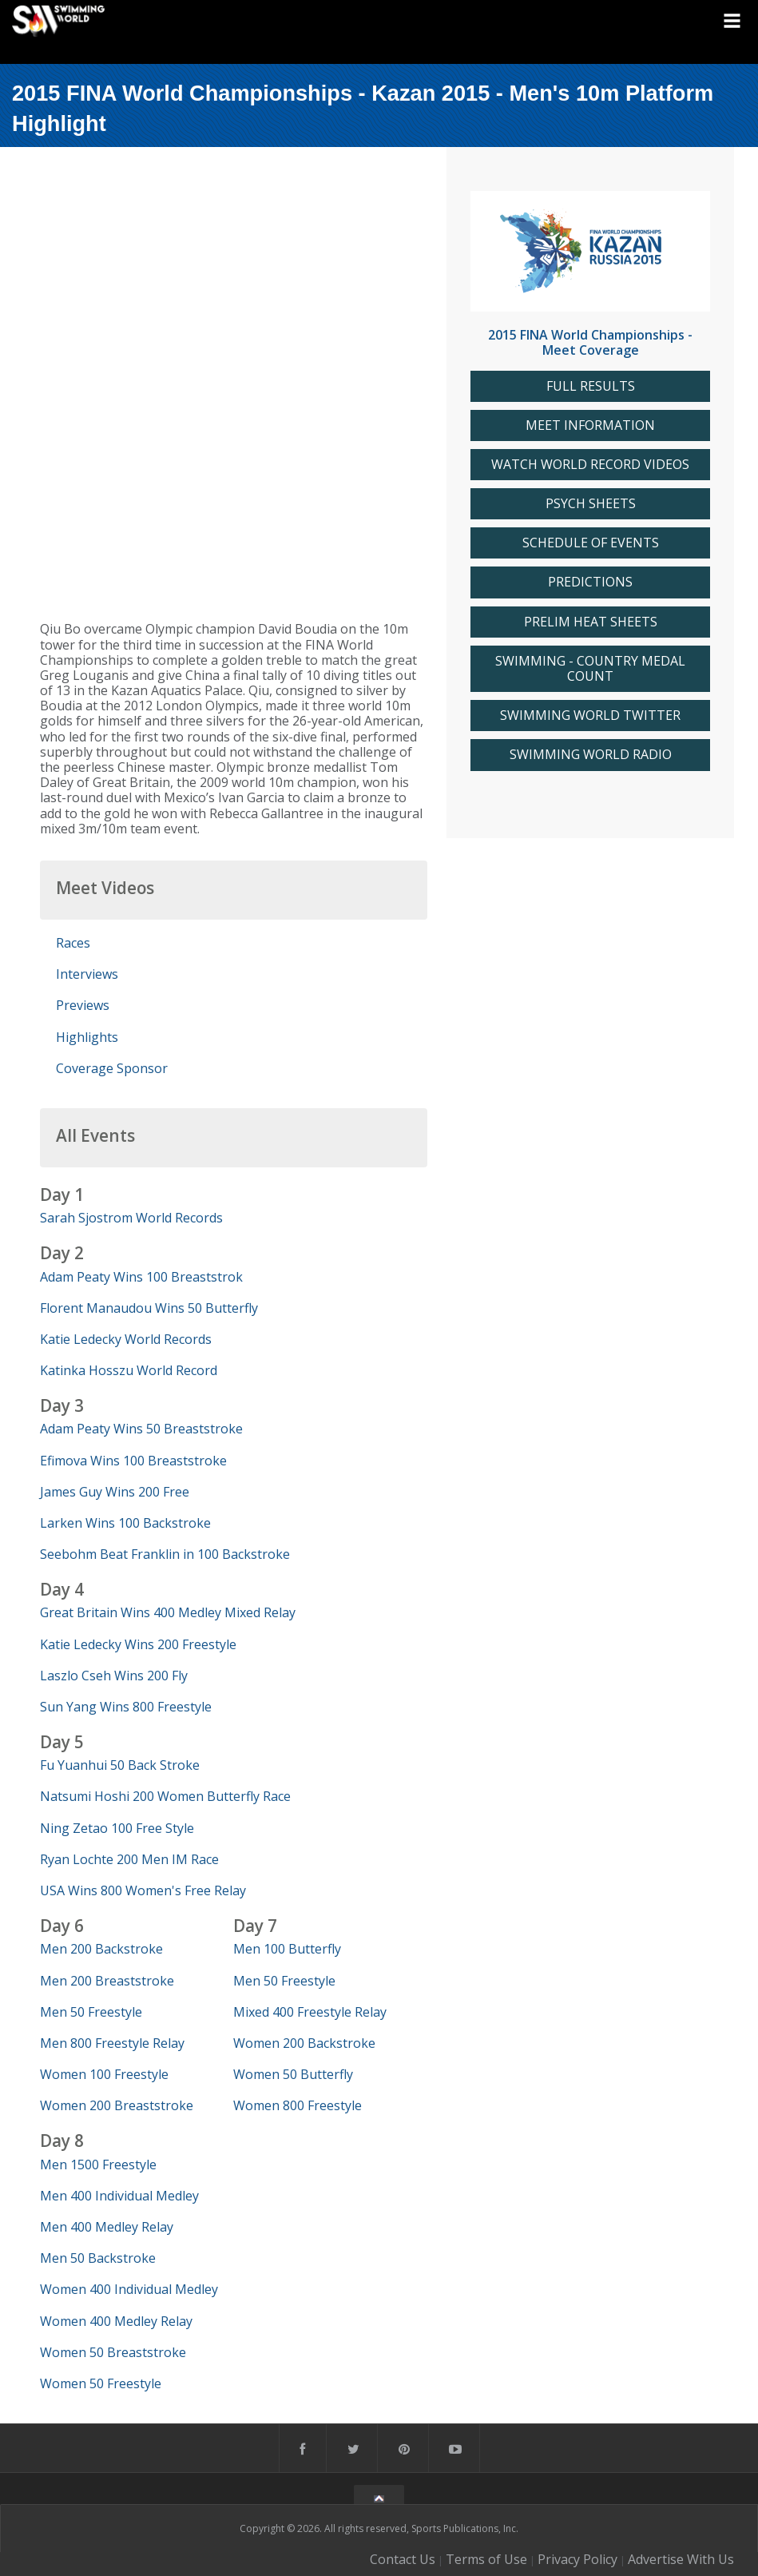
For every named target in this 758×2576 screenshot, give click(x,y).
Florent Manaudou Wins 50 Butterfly (149, 1308)
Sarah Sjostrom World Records (131, 1217)
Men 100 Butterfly (287, 1949)
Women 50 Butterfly (293, 2074)
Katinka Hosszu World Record (128, 1370)
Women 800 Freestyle (297, 2105)
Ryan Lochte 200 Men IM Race (129, 1859)
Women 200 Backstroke (304, 2043)
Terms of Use (486, 2559)
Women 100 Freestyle (104, 2074)
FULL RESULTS (590, 386)
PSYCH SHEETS (591, 503)
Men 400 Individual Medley (119, 2195)
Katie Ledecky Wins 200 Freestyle (138, 1644)
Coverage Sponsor (112, 1068)
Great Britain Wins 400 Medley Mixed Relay (168, 1612)
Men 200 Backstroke (101, 1949)
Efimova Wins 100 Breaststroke (133, 1460)
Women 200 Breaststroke (116, 2105)
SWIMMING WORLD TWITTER (590, 715)
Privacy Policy (577, 2559)
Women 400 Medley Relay (116, 2321)
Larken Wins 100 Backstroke (125, 1523)
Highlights (87, 1037)
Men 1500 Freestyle (98, 2164)
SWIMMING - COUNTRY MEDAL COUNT (590, 669)
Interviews (87, 974)
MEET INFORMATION (590, 425)
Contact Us (402, 2559)
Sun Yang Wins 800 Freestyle (126, 1706)
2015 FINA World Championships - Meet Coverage (590, 342)
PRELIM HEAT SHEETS (590, 622)
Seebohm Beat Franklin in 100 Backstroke (165, 1554)
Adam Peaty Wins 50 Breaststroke (141, 1428)
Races (73, 943)
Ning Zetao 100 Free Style (117, 1828)
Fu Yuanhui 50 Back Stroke (120, 1765)
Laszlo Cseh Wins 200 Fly (114, 1675)
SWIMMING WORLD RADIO (591, 754)
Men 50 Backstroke (98, 2258)
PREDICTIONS (590, 582)
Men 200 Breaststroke (107, 1981)
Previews (82, 1005)
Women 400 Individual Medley (129, 2289)
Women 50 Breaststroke (113, 2352)
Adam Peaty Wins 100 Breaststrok (141, 1277)
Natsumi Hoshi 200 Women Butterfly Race (165, 1796)
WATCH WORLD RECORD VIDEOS (590, 464)
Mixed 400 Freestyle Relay (310, 2012)
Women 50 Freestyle (100, 2383)
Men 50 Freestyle (91, 2012)
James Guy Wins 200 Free (114, 1492)
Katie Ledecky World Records (126, 1339)
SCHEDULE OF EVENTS (590, 543)
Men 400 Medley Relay (106, 2227)
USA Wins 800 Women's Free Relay (143, 1890)
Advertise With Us (681, 2559)
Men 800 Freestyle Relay (112, 2043)
